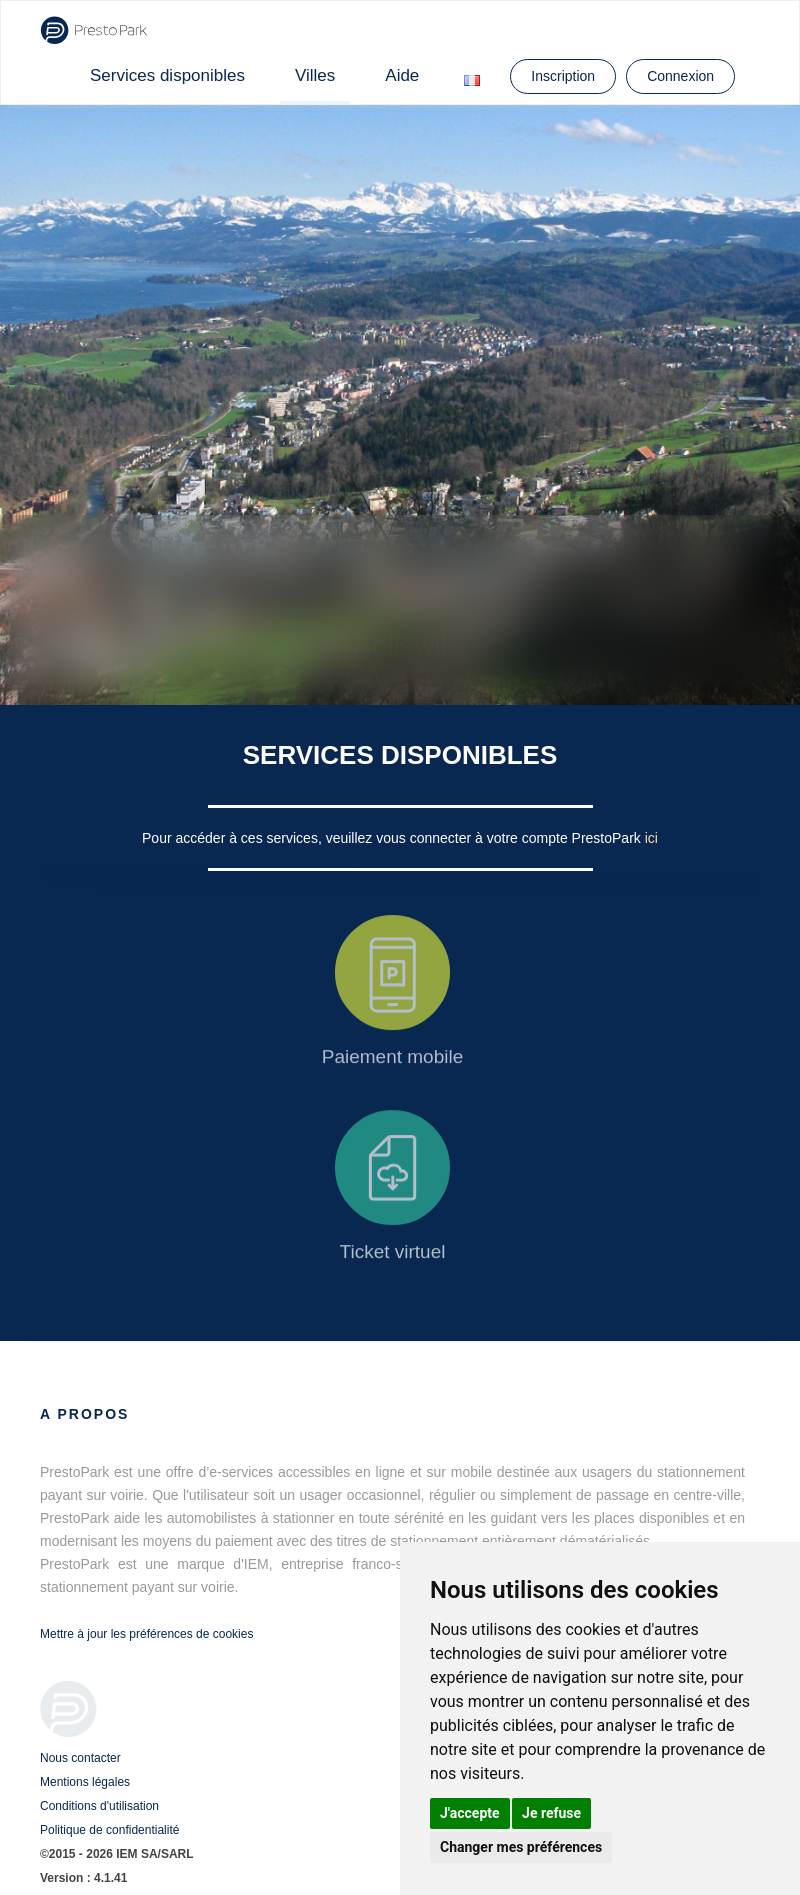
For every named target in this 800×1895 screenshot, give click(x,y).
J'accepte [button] (470, 1813)
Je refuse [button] (551, 1813)
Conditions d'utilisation (99, 1806)
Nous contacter (80, 1758)
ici (651, 838)
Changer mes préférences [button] (521, 1847)
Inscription (563, 76)
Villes (315, 75)
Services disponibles (167, 75)
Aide (402, 75)
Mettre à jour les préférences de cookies (146, 1634)
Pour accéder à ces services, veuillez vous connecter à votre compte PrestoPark (393, 838)
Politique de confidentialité (109, 1830)
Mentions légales (85, 1782)
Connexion (680, 76)
